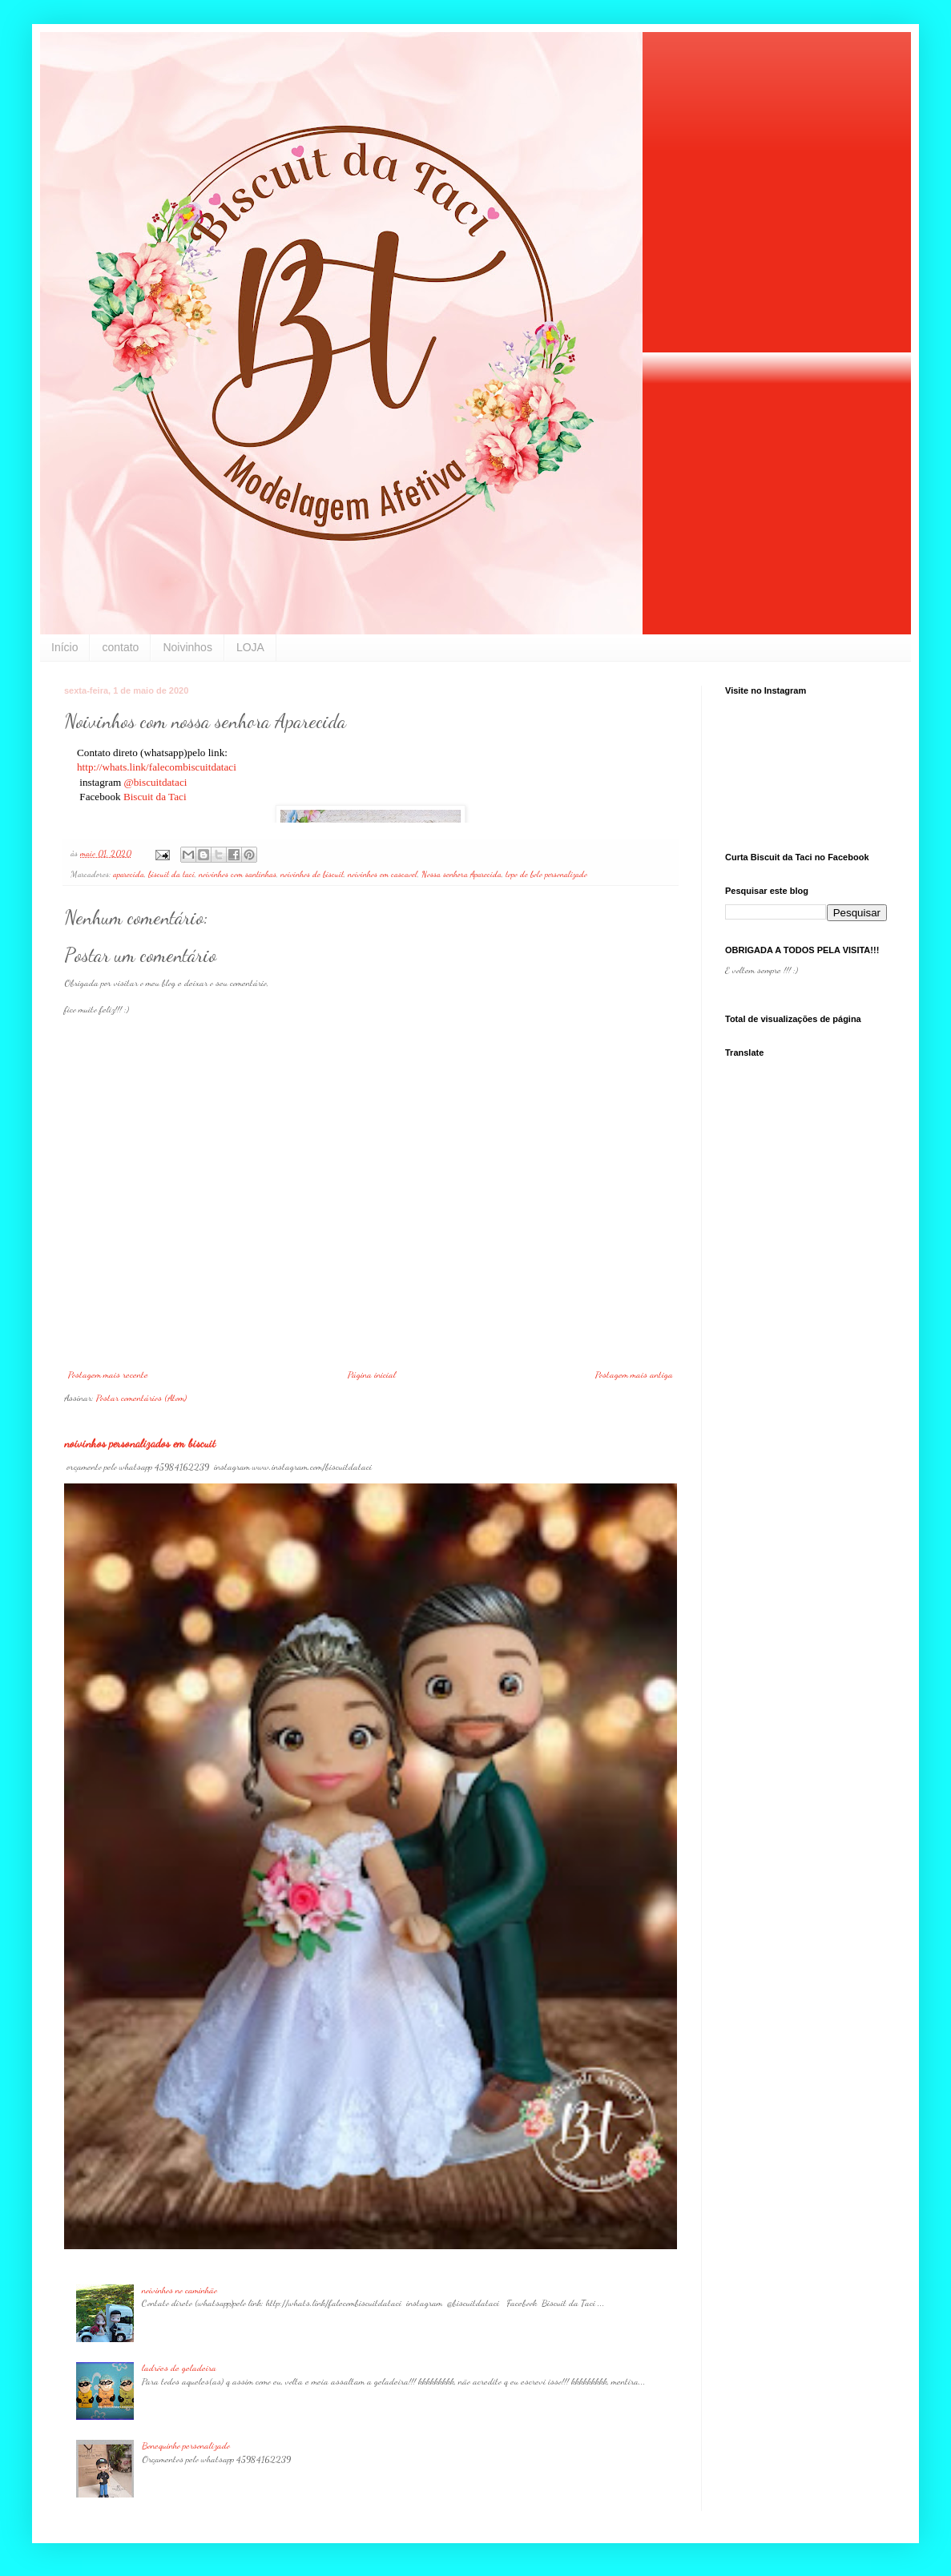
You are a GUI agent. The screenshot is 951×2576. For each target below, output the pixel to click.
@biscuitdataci (157, 782)
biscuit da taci (171, 874)
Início (64, 647)
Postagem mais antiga (634, 1374)
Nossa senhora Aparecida (461, 874)
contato (120, 647)
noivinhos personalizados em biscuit (140, 1443)
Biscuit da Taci (155, 797)
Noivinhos (187, 647)
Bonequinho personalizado (186, 2445)
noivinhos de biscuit (312, 874)
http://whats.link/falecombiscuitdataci (156, 767)
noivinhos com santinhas (237, 874)
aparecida (128, 874)
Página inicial (372, 1374)
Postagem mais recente (108, 1374)
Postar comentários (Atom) (141, 1397)
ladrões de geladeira (179, 2367)
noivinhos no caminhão (179, 2290)
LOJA (250, 647)
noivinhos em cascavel (382, 874)
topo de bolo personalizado (546, 874)
